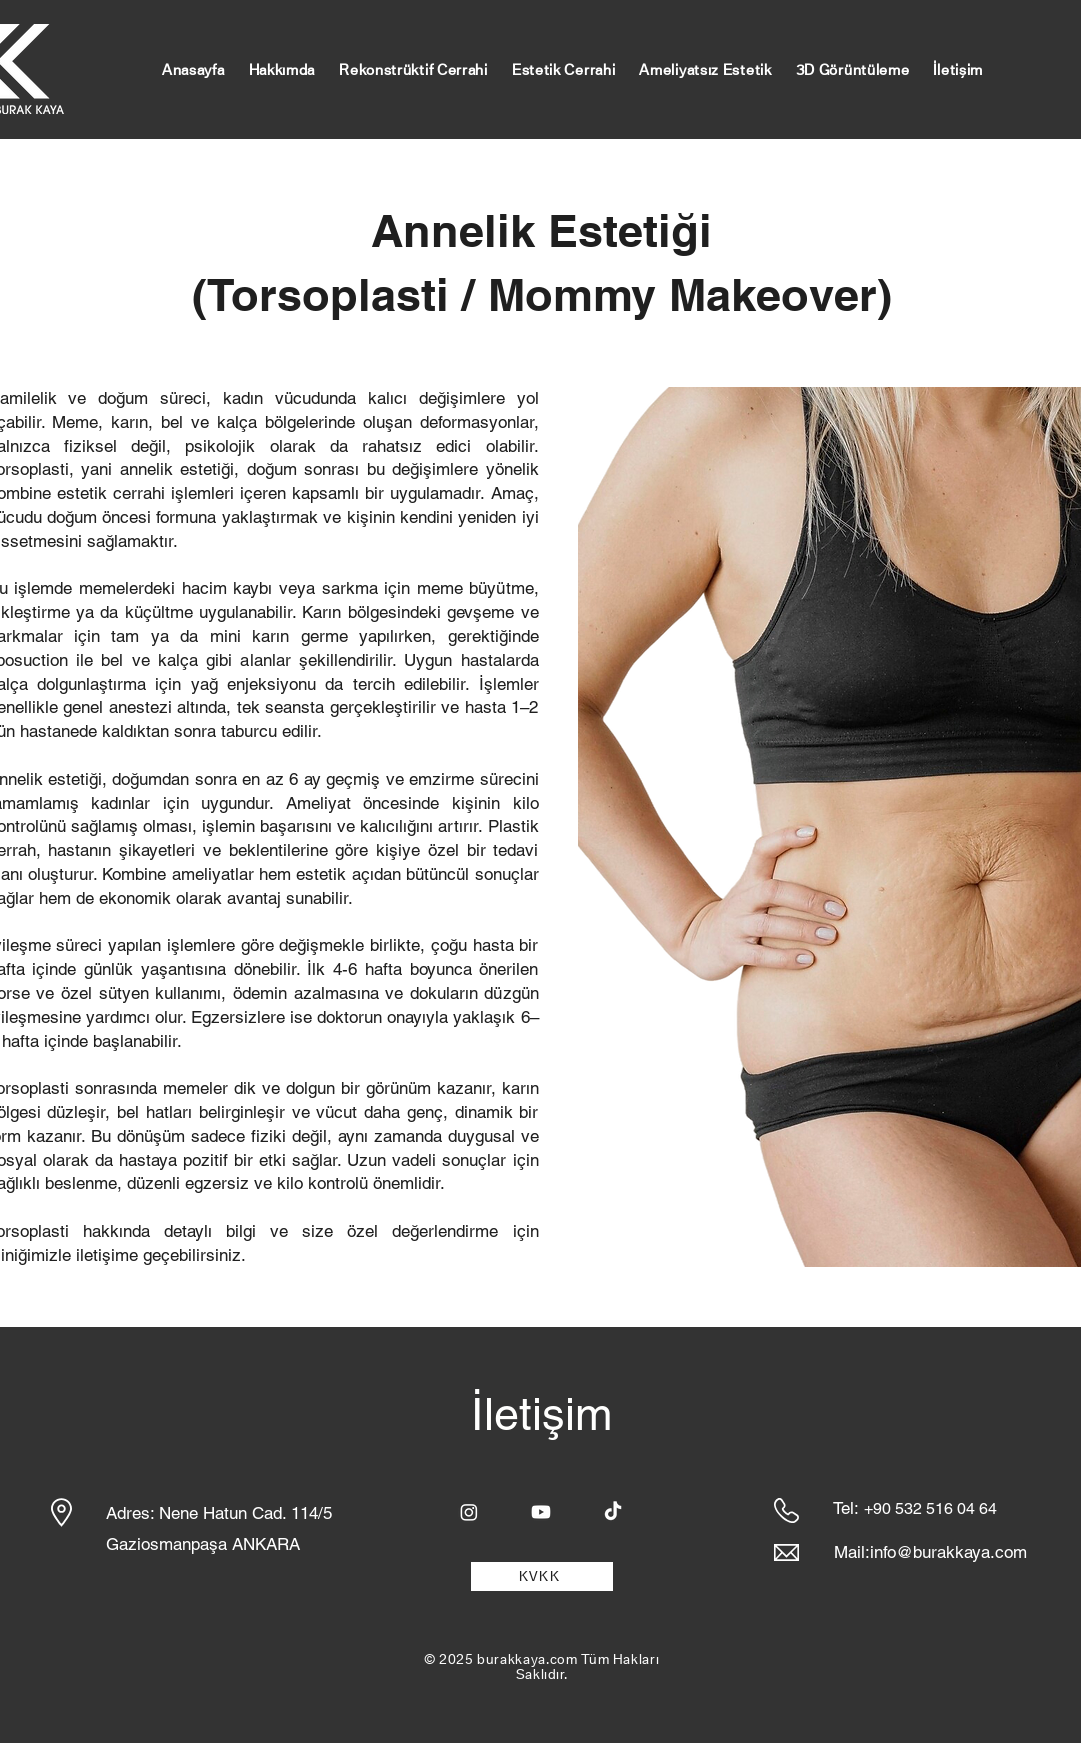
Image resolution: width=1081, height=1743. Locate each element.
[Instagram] (469, 1512)
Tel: (846, 1508)
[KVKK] (542, 1576)
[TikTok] (613, 1512)
